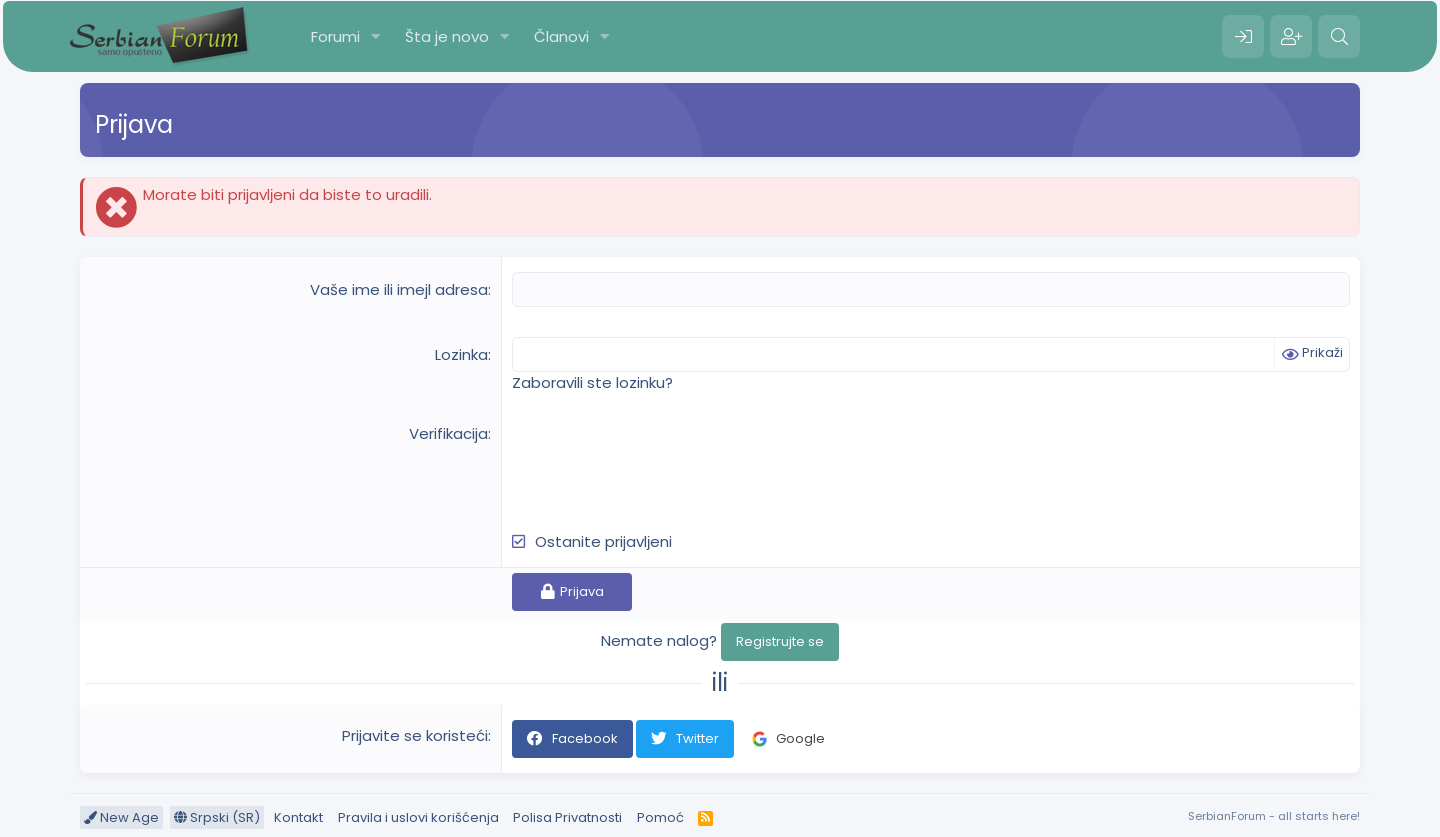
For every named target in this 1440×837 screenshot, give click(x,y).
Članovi (561, 36)
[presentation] (664, 462)
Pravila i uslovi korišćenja (418, 817)
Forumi (335, 36)
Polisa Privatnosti (567, 817)
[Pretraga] (1339, 37)
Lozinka (461, 354)
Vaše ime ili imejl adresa (399, 289)
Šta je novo (447, 36)
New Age (121, 817)
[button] (376, 36)
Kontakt (298, 817)
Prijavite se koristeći (415, 735)
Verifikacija (448, 433)
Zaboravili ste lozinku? (592, 382)
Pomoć (660, 817)
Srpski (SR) (217, 817)
